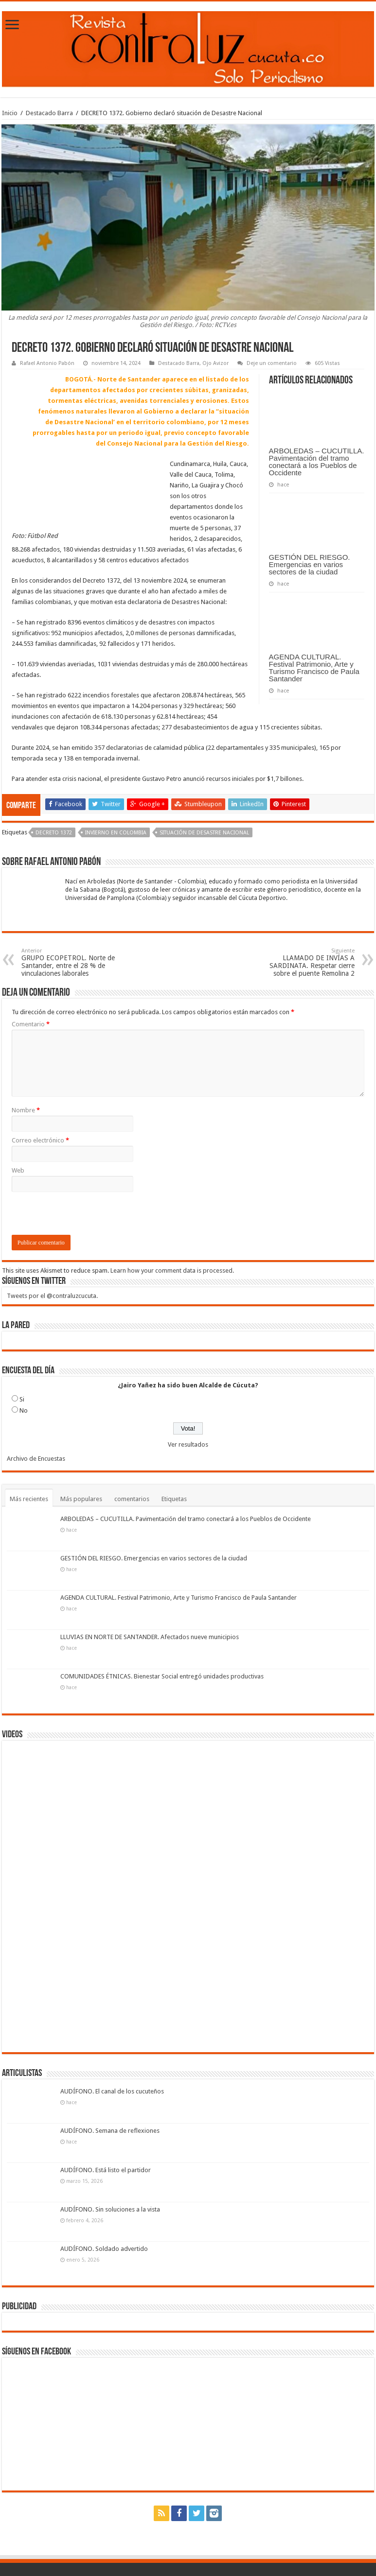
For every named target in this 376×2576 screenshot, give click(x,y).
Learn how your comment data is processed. (172, 1270)
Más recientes (29, 1499)
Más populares (81, 1499)
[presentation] (86, 1216)
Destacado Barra (49, 113)
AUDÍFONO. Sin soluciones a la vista (110, 2209)
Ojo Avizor (215, 363)
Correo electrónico (40, 1140)
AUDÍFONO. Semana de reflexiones (110, 2130)
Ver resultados (188, 1444)
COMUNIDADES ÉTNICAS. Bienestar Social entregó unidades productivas (162, 1676)
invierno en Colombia (115, 833)
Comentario (31, 1024)
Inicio (10, 113)
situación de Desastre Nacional (204, 833)
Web (18, 1170)
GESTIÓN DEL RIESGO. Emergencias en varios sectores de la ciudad (309, 564)
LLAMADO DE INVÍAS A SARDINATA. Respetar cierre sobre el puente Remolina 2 (305, 962)
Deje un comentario (272, 363)
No (23, 1410)
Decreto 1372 (54, 833)
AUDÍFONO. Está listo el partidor (105, 2170)
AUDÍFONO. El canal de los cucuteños (112, 2091)
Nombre (26, 1110)
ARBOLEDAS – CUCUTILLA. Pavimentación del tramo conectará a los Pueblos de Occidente (316, 462)
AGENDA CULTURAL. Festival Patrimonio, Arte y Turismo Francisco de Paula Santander (314, 668)
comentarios (131, 1499)
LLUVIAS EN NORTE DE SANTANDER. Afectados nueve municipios (149, 1637)
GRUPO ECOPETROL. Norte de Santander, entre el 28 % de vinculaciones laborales (71, 962)
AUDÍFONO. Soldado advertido (104, 2248)
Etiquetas (174, 1499)
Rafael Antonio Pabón (47, 363)
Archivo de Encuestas (36, 1458)
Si (21, 1399)
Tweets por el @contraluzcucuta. (52, 1295)
